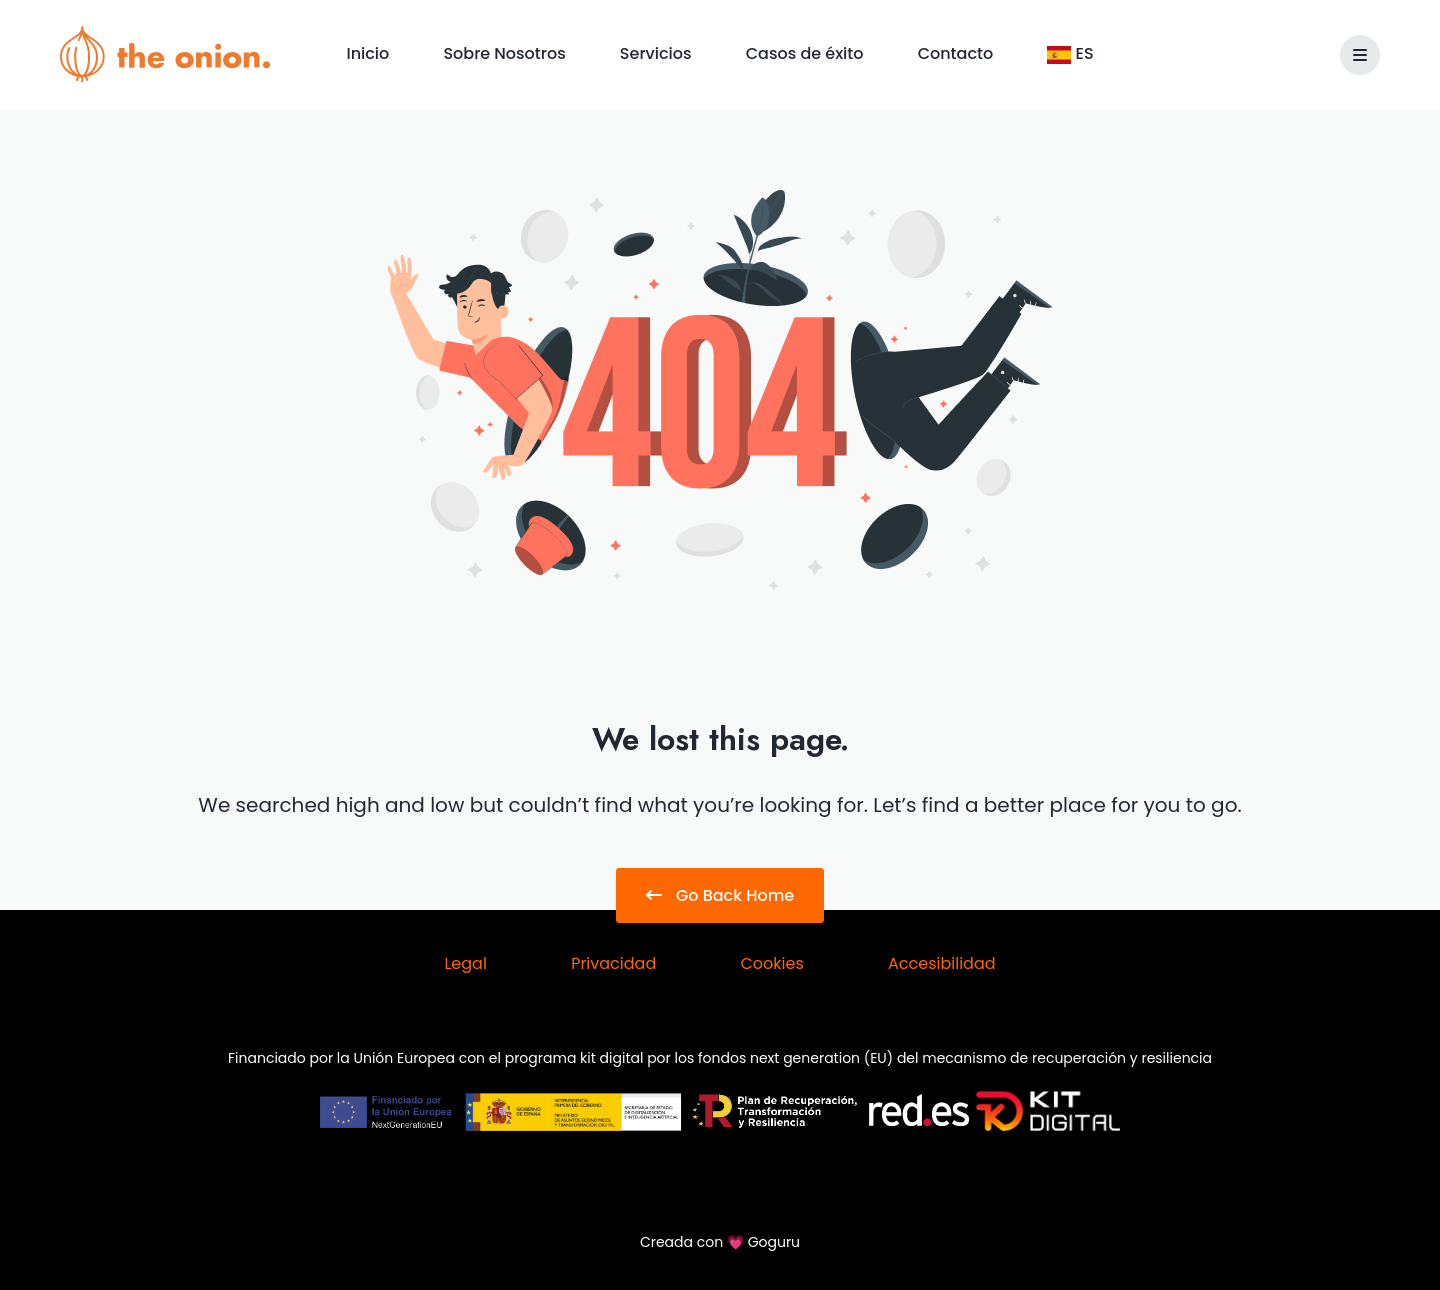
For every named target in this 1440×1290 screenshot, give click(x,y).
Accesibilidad (942, 963)
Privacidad (613, 963)
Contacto (958, 53)
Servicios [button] (658, 53)
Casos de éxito (807, 53)
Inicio (369, 53)
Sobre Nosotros (506, 53)
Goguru (774, 1242)
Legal (465, 963)
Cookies (771, 963)
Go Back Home (720, 895)
